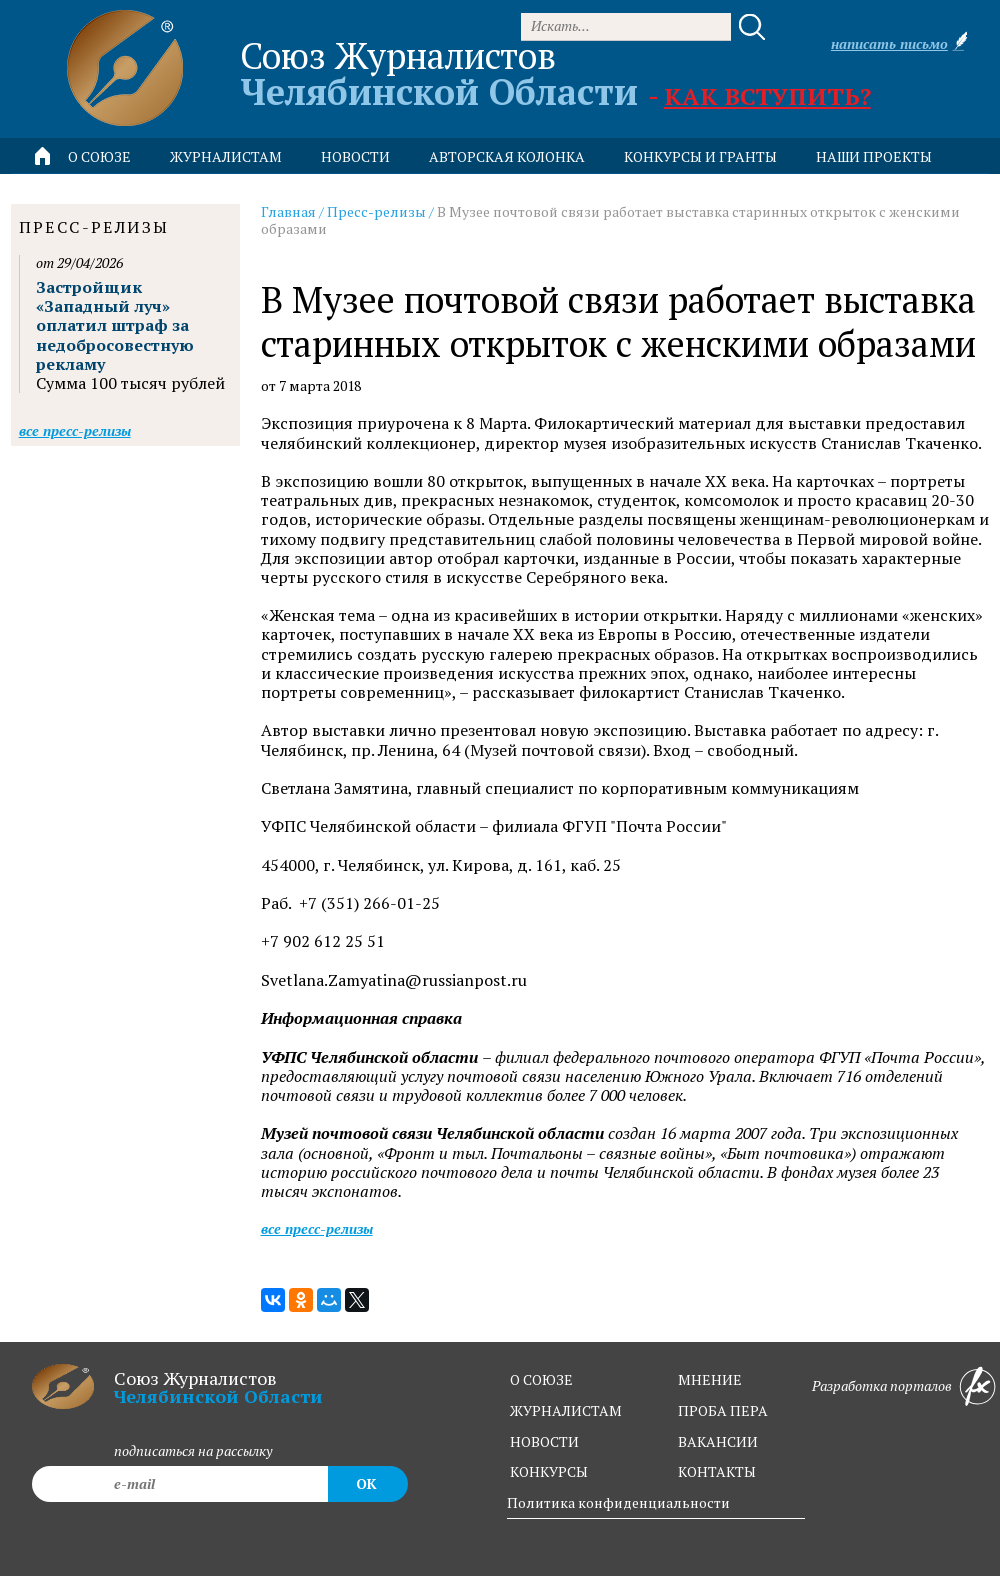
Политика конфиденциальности (618, 1502)
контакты (717, 1471)
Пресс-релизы (376, 211)
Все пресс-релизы (317, 1228)
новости (355, 156)
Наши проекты (874, 156)
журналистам (566, 1410)
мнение (710, 1379)
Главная (288, 211)
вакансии (718, 1441)
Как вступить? (767, 96)
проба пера (723, 1410)
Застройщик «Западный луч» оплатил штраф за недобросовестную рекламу (115, 325)
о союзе (541, 1379)
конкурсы (549, 1471)
